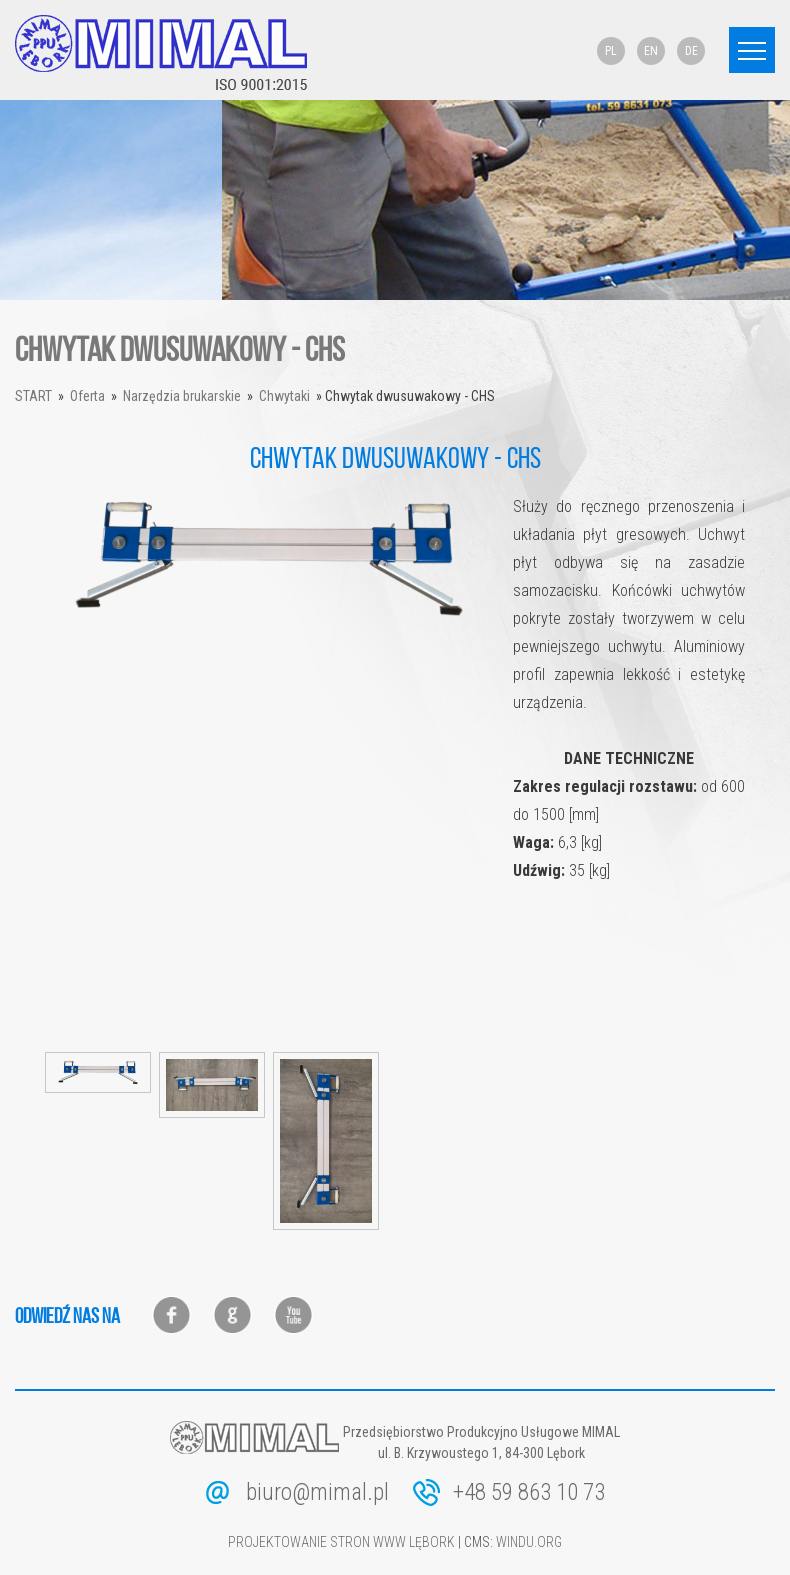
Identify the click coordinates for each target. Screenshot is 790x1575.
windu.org (529, 1542)
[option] (269, 559)
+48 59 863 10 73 (529, 1492)
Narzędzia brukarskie (182, 396)
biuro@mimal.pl (317, 1492)
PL (611, 51)
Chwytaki (284, 396)
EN (651, 51)
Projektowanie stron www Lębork (341, 1542)
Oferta (87, 396)
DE (691, 51)
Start (33, 396)
